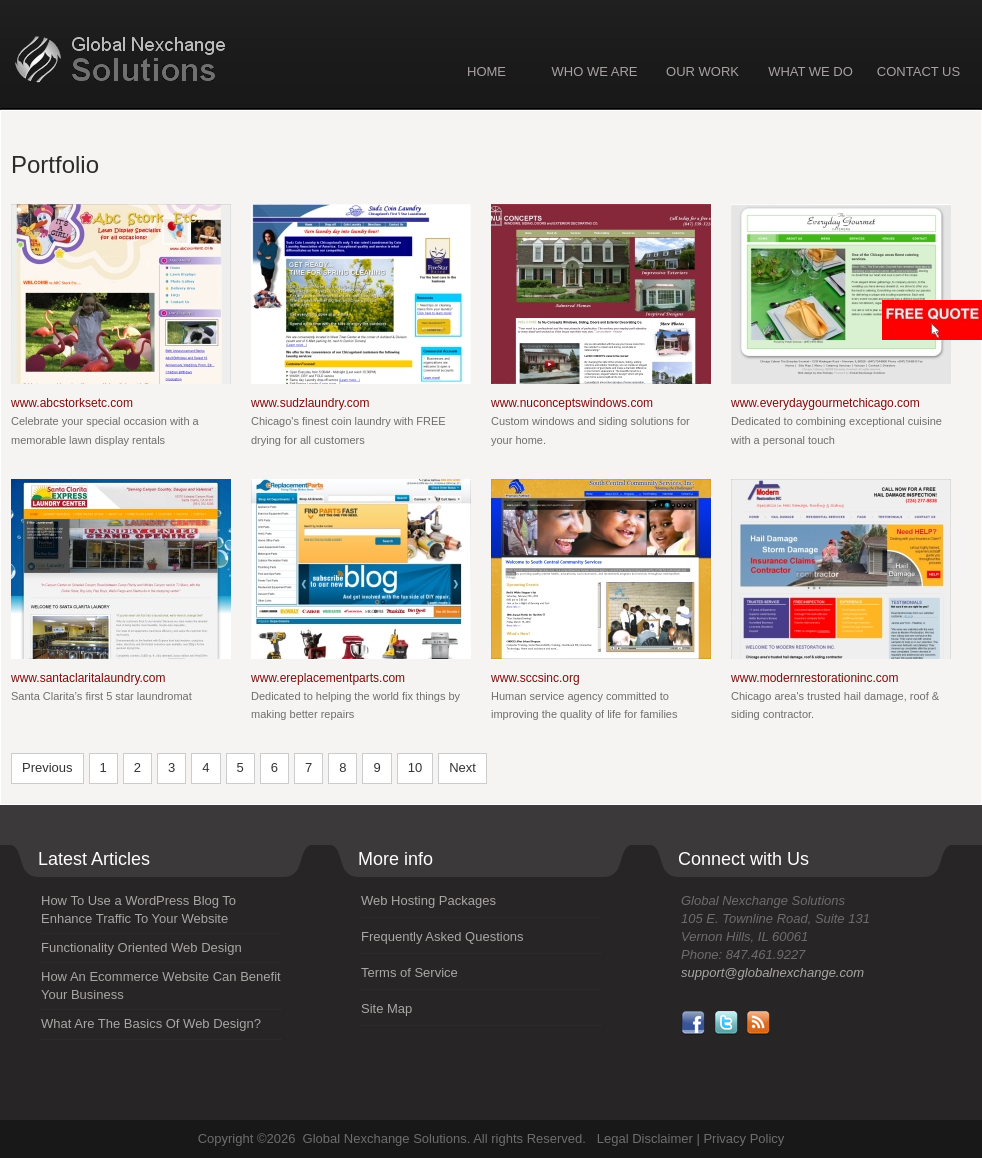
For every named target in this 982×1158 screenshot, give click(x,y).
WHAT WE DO (810, 71)
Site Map (386, 1008)
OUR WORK (702, 71)
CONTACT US (918, 71)
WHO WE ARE (595, 71)
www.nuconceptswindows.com (572, 403)
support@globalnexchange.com (772, 972)
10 (415, 767)
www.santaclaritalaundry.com (88, 678)
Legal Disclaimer (645, 1138)
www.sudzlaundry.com (310, 403)
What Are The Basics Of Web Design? (151, 1023)
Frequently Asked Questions (442, 936)
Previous (47, 767)
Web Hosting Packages (428, 900)
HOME (486, 71)
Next (462, 767)
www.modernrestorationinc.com (814, 678)
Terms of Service (409, 972)
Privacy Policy (743, 1138)
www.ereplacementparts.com (328, 678)
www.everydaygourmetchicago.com (825, 403)
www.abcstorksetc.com (72, 403)
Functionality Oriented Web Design (141, 947)
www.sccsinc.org (535, 678)
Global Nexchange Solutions (179, 60)
